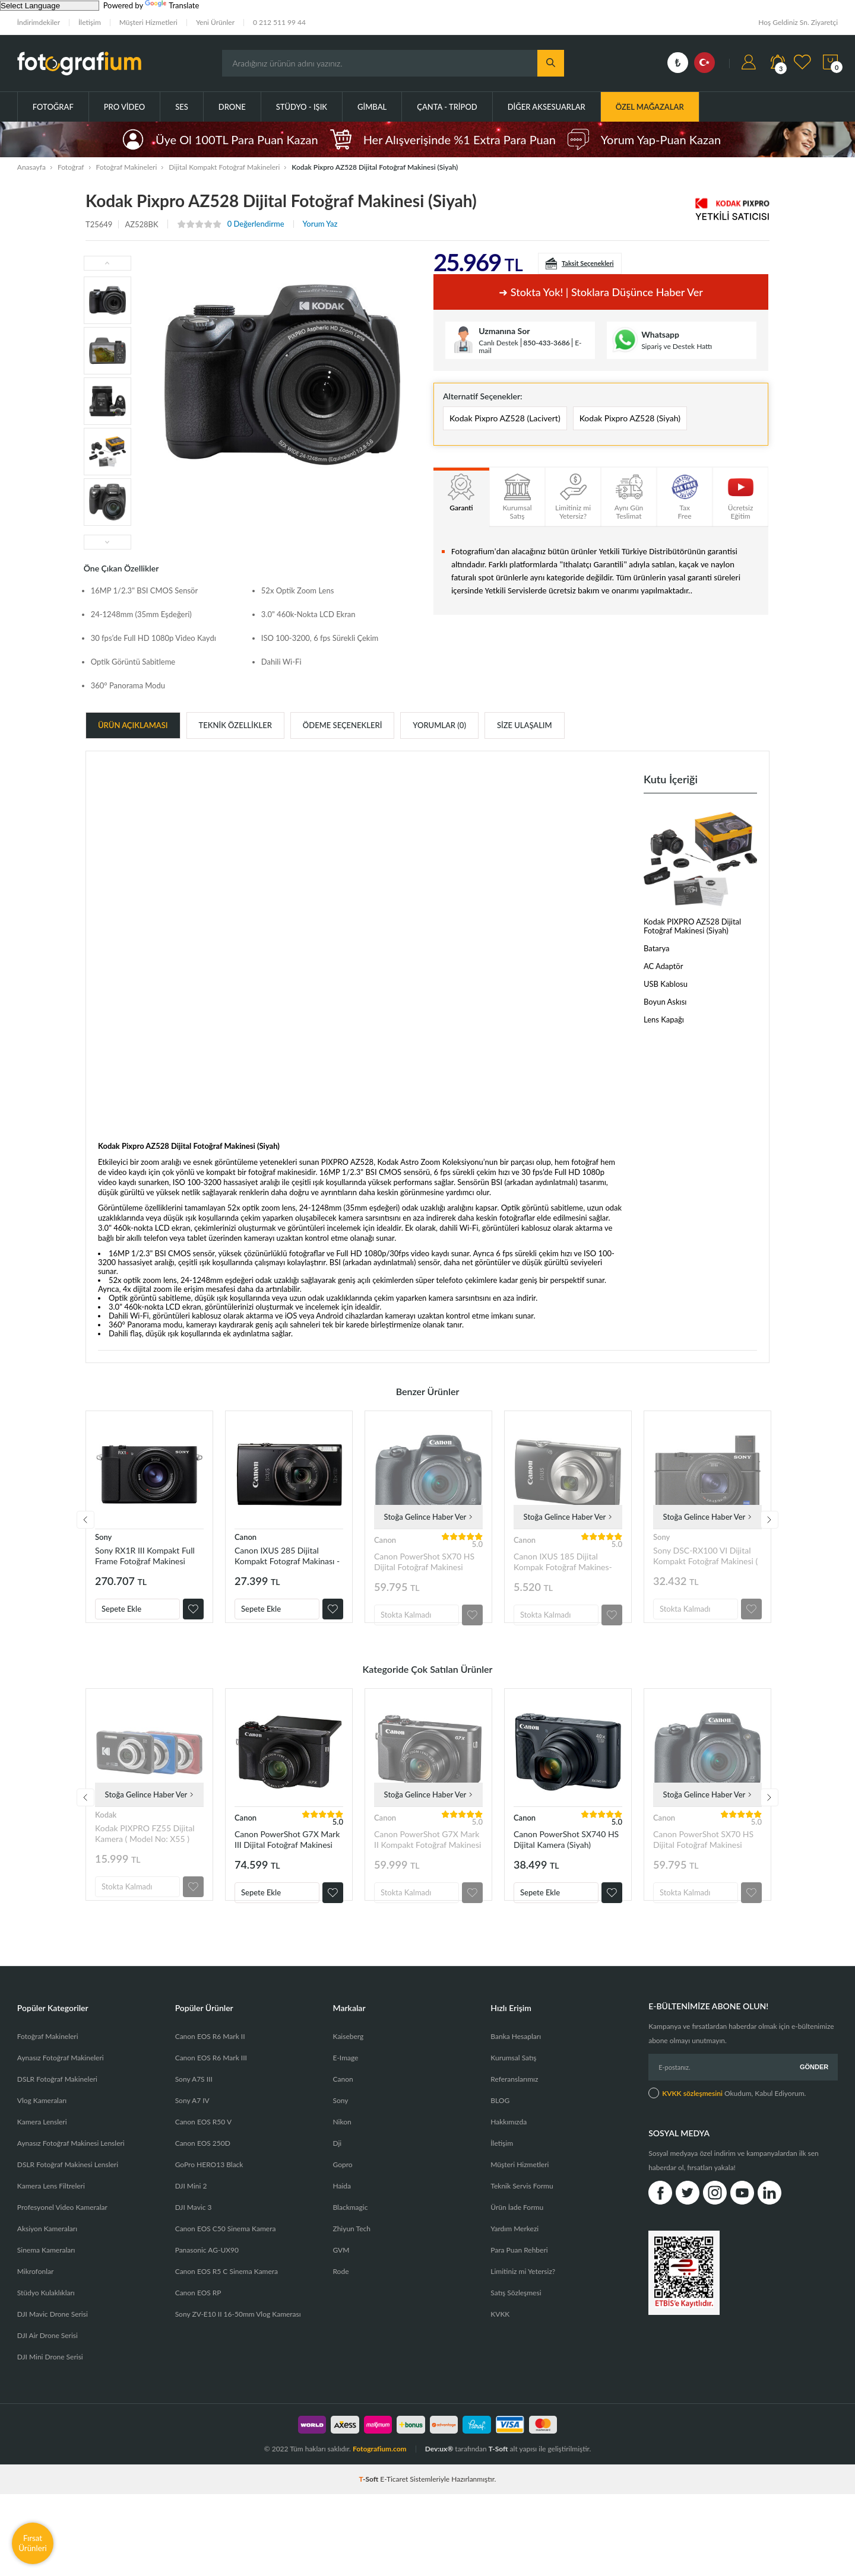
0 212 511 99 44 (279, 22)
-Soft (370, 2502)
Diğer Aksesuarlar (546, 107)
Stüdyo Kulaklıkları (46, 2316)
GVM (340, 2273)
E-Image (345, 2081)
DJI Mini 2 (191, 2209)
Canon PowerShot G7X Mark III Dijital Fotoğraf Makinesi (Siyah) (287, 1851)
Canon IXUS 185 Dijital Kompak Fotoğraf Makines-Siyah (563, 1561)
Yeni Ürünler (215, 22)
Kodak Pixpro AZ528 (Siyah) (630, 418)
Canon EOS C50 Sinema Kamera (225, 2252)
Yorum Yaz (320, 224)
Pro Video (124, 107)
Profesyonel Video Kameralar (62, 2230)
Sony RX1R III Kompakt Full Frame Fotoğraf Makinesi (145, 1555)
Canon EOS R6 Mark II (210, 2060)
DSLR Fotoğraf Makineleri (57, 2102)
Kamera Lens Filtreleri (51, 2209)
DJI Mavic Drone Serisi (52, 2337)
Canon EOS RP (198, 2316)
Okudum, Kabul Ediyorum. (727, 2116)
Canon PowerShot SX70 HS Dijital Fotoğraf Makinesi (424, 1561)
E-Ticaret (394, 2502)
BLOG (499, 2124)
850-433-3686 (546, 342)
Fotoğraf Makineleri (47, 2060)
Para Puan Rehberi (518, 2273)
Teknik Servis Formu (521, 2209)
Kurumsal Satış (513, 2081)
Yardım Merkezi (514, 2252)
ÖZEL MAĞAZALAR (650, 107)
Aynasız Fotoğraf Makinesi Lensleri (71, 2166)
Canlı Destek (498, 342)
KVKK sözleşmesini (692, 2117)
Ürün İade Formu (516, 2230)
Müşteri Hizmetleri (148, 22)
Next (769, 1526)
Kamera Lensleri (42, 2145)
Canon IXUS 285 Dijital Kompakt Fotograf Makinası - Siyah (287, 1555)
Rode (340, 2295)
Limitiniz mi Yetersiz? (522, 2295)
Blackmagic (350, 2230)
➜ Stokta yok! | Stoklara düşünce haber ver (601, 291)
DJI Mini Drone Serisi (50, 2380)
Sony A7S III (194, 2102)
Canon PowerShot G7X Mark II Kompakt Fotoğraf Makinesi (427, 1851)
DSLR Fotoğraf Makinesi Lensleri (67, 2188)
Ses (181, 107)
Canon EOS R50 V (203, 2145)
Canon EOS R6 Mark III (211, 2081)
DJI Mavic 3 (193, 2230)
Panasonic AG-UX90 (207, 2273)
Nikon (341, 2145)
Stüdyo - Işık (301, 107)
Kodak (105, 1826)
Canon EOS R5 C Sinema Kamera (226, 2295)
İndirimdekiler (38, 22)
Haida (341, 2209)
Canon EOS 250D (202, 2166)
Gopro (342, 2188)
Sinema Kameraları (46, 2273)
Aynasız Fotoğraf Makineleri (60, 2081)
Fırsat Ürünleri (32, 2543)
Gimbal (372, 107)
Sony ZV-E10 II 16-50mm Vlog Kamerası (238, 2337)
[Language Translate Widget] (49, 6)
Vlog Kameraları (41, 2124)
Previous (85, 1526)
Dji (336, 2166)
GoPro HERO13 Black (209, 2188)
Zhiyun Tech (351, 2252)
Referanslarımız (514, 2102)
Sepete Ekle (121, 1608)
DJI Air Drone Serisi (47, 2359)
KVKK (499, 2337)
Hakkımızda (508, 2145)
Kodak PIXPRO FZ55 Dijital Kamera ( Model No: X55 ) (145, 1845)
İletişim (89, 22)
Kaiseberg (347, 2060)
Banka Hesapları (515, 2060)
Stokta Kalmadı (406, 1614)
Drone (232, 107)
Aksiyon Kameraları (47, 2252)
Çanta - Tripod (447, 107)
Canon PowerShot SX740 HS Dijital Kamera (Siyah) (566, 1851)
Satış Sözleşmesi (515, 2316)
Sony (103, 1537)
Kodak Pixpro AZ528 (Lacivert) (504, 418)
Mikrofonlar (35, 2295)
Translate (172, 5)
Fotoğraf (53, 107)
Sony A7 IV (192, 2124)
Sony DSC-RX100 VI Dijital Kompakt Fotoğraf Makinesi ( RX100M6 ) (705, 1555)
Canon (245, 1537)
